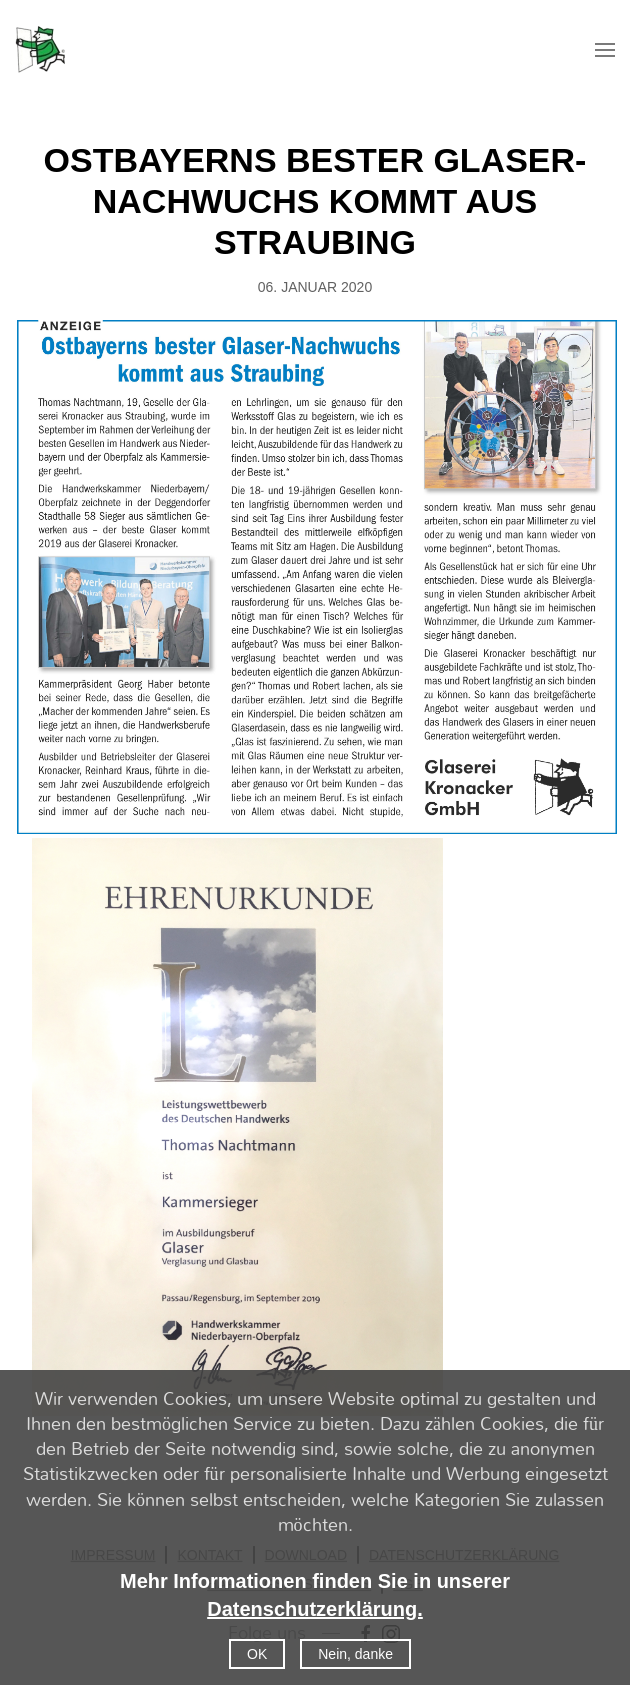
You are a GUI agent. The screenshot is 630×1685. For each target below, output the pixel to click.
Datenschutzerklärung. (315, 1609)
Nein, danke (355, 1654)
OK (257, 1654)
